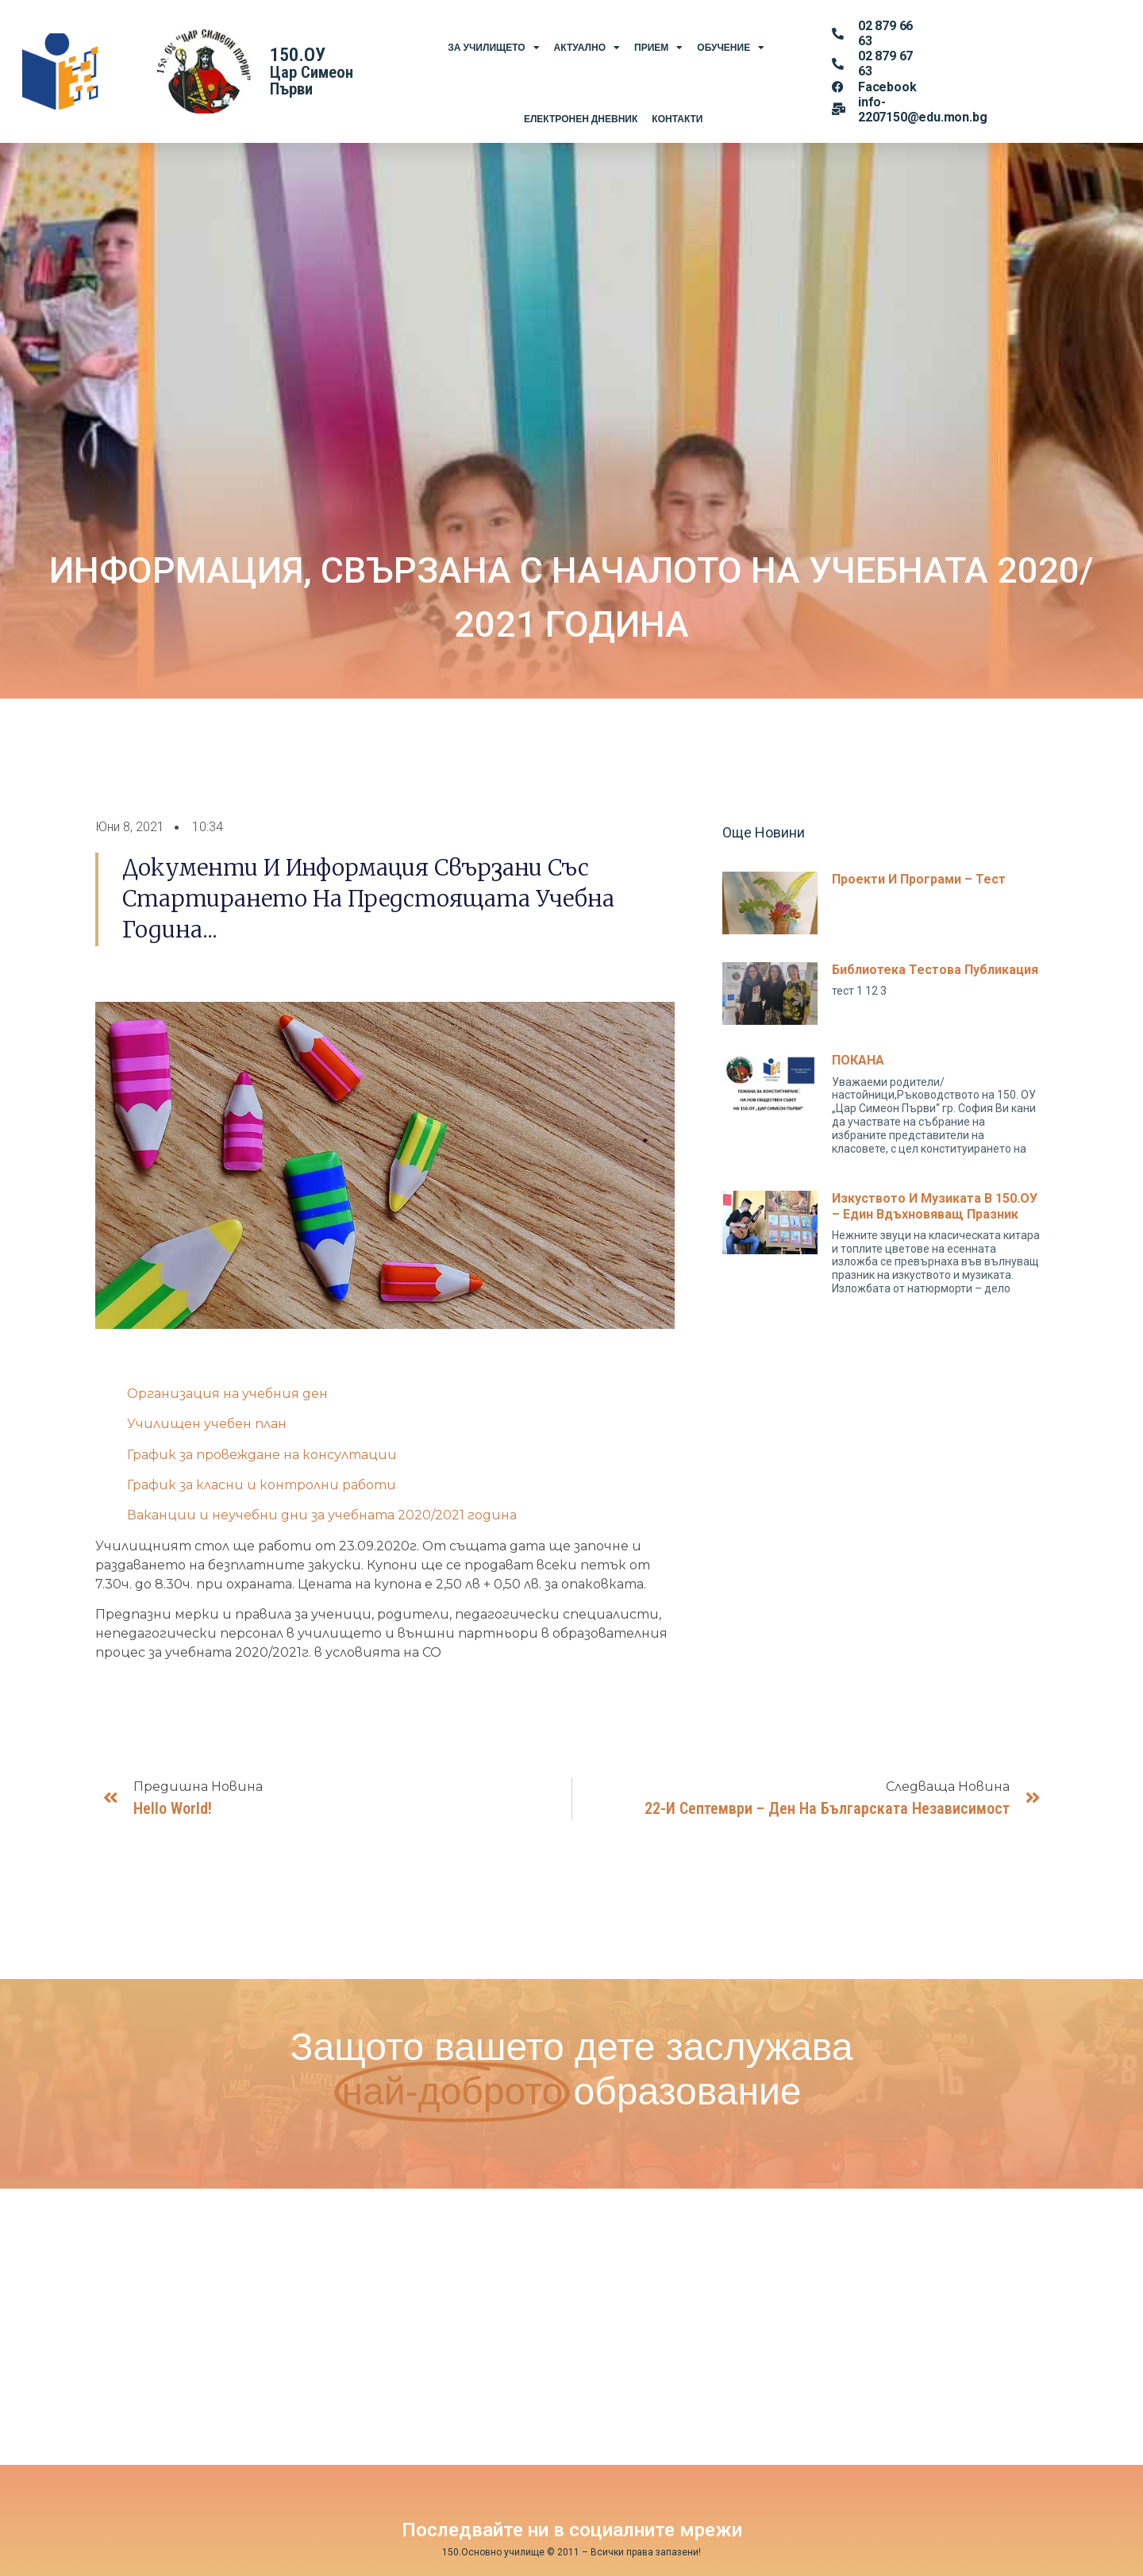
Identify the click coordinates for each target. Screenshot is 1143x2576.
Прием (658, 47)
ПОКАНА (858, 1060)
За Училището (493, 47)
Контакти (677, 119)
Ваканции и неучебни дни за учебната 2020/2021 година (322, 1515)
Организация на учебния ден (227, 1393)
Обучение (730, 47)
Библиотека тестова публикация (935, 969)
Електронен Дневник (580, 119)
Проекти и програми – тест (919, 879)
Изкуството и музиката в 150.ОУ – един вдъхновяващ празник (934, 1206)
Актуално (587, 47)
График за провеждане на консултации (262, 1454)
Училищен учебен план (207, 1423)
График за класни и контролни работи (261, 1484)
